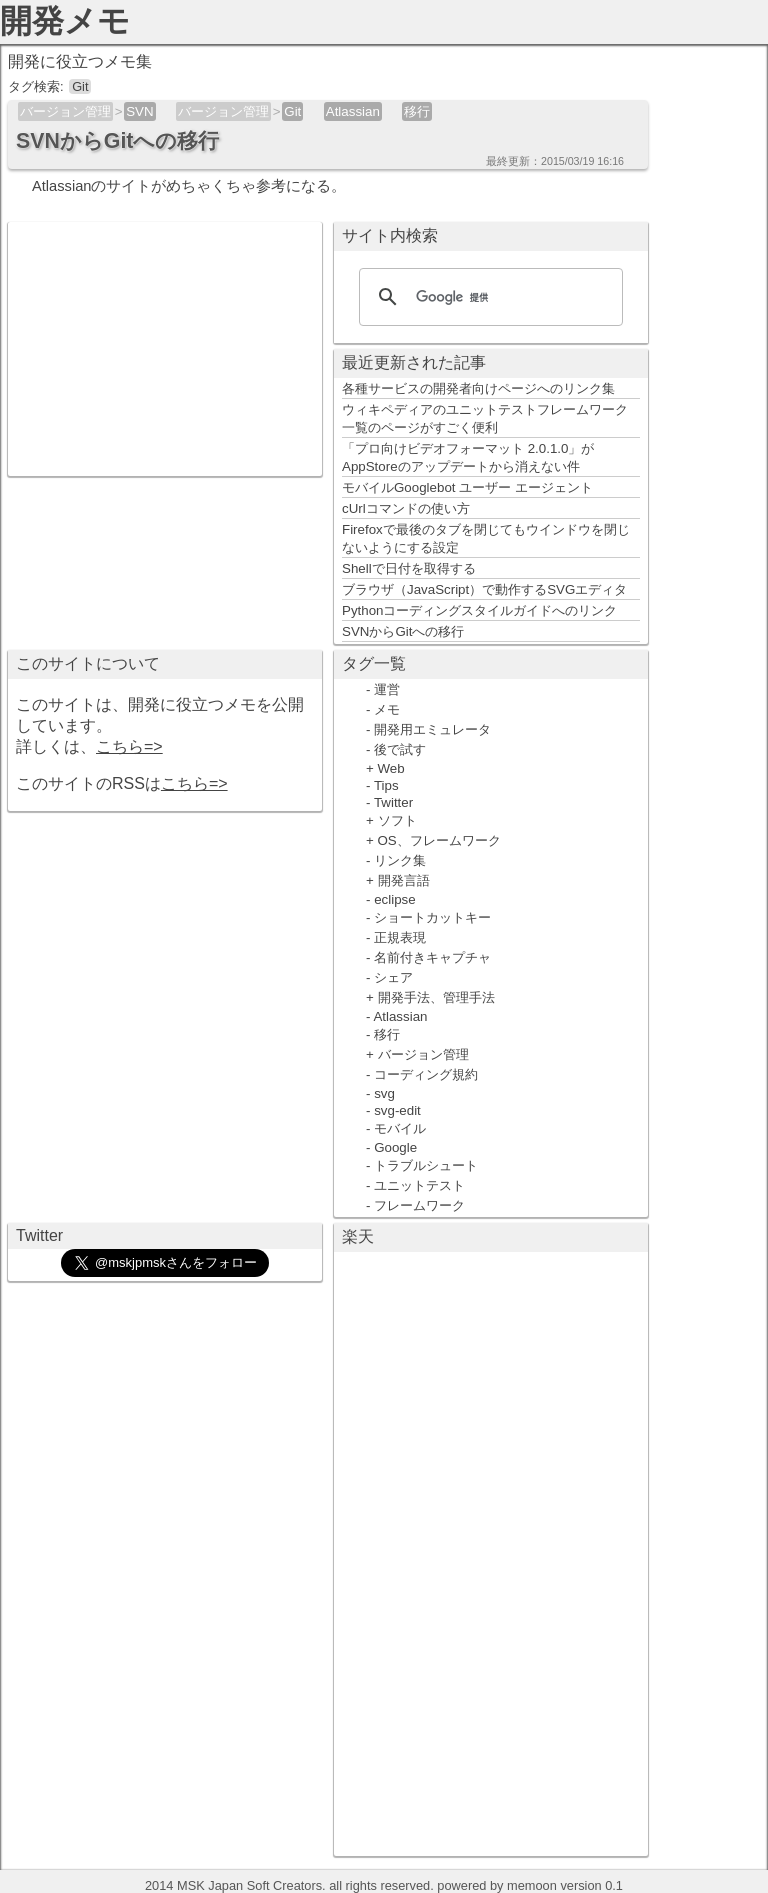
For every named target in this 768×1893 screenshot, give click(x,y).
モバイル (400, 1128)
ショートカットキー (432, 917)
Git (292, 111)
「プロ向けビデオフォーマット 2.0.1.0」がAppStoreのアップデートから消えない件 (468, 457)
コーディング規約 (426, 1074)
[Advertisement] (165, 347)
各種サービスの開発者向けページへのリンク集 (478, 388)
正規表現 (400, 937)
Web (391, 768)
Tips (386, 785)
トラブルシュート (426, 1165)
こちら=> (129, 746)
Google (395, 1147)
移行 (417, 111)
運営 (387, 689)
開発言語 (404, 880)
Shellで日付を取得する (409, 568)
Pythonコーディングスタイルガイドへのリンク (480, 610)
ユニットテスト (419, 1185)
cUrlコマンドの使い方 (406, 508)
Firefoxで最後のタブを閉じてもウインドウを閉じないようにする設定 (486, 538)
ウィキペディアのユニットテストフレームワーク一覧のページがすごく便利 (485, 418)
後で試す (400, 749)
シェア (393, 977)
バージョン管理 (65, 111)
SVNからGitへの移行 (403, 631)
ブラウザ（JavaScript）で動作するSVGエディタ (484, 589)
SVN (139, 111)
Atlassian (353, 111)
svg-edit (397, 1110)
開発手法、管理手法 (436, 997)
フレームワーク (419, 1205)
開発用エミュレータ (432, 729)
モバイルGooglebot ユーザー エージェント (467, 487)
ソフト (397, 820)
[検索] (488, 297)
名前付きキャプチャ (432, 957)
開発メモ (65, 21)
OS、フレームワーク (439, 840)
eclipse (395, 899)
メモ (387, 709)
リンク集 (400, 860)
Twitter (393, 802)
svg (384, 1093)
